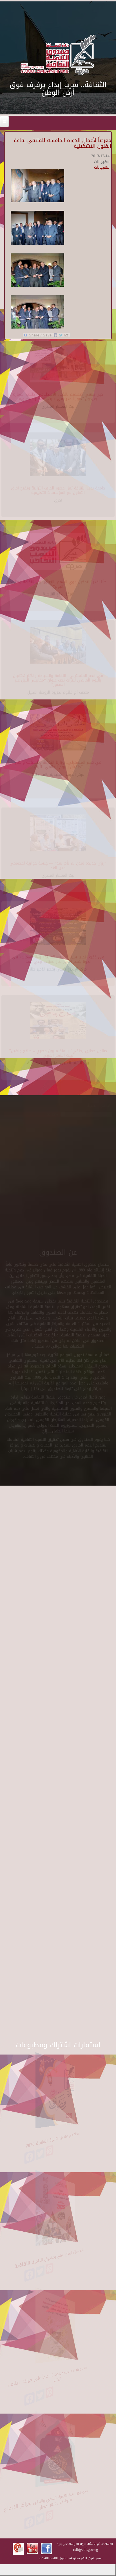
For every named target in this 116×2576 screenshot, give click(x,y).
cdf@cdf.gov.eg (85, 2549)
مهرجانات (102, 167)
